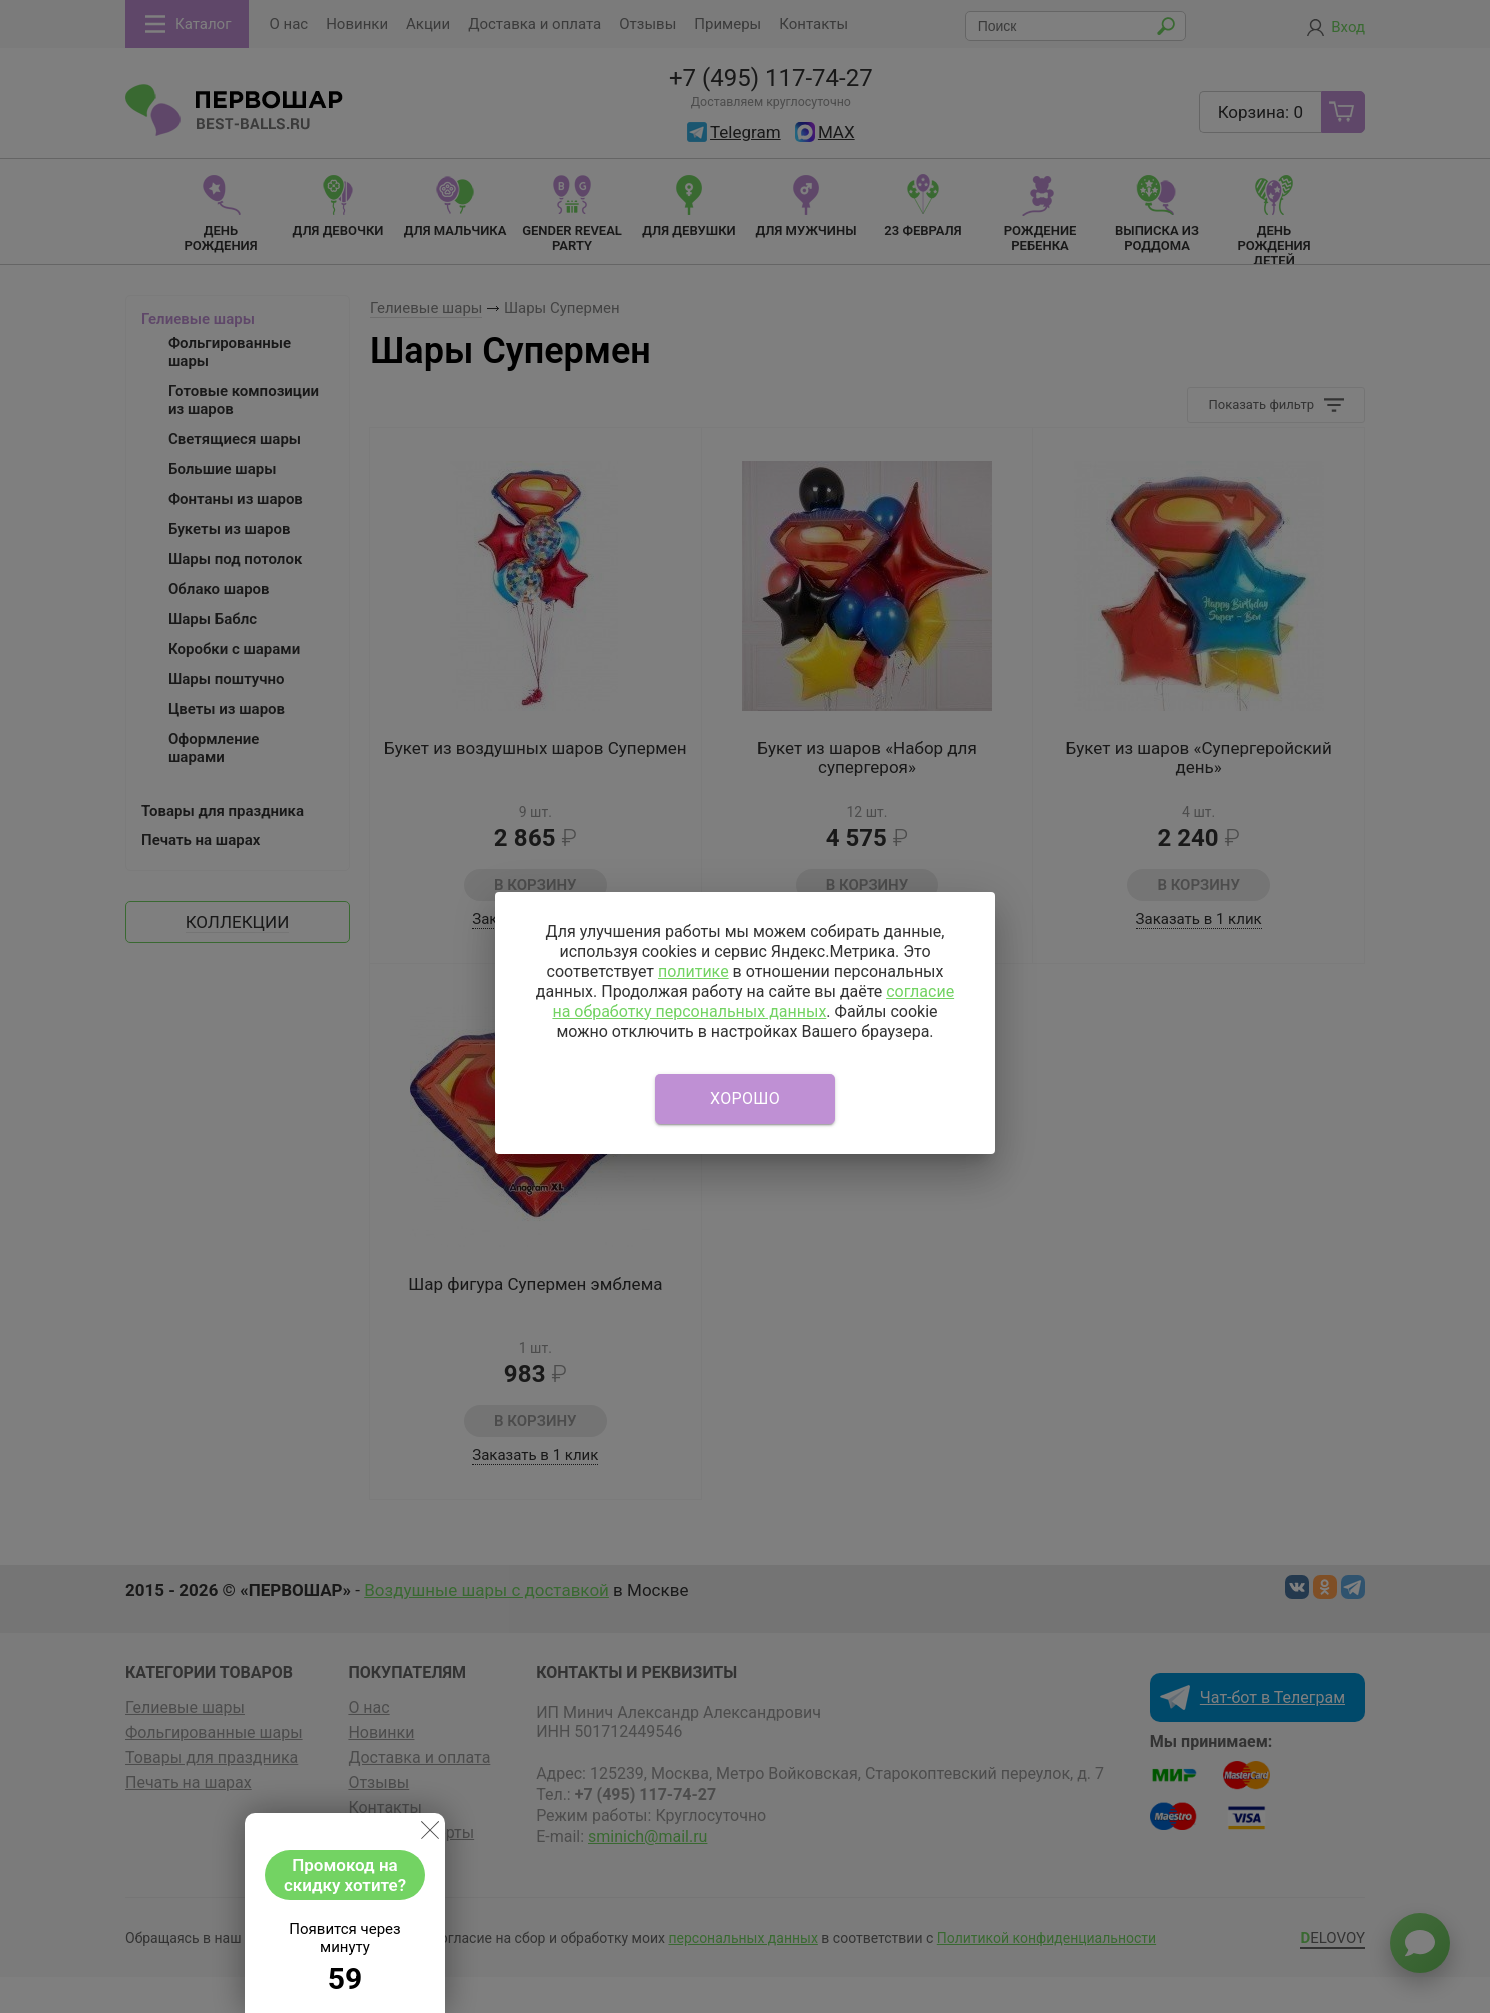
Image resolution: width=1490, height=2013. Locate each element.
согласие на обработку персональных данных (753, 1001)
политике (693, 971)
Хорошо (745, 1098)
